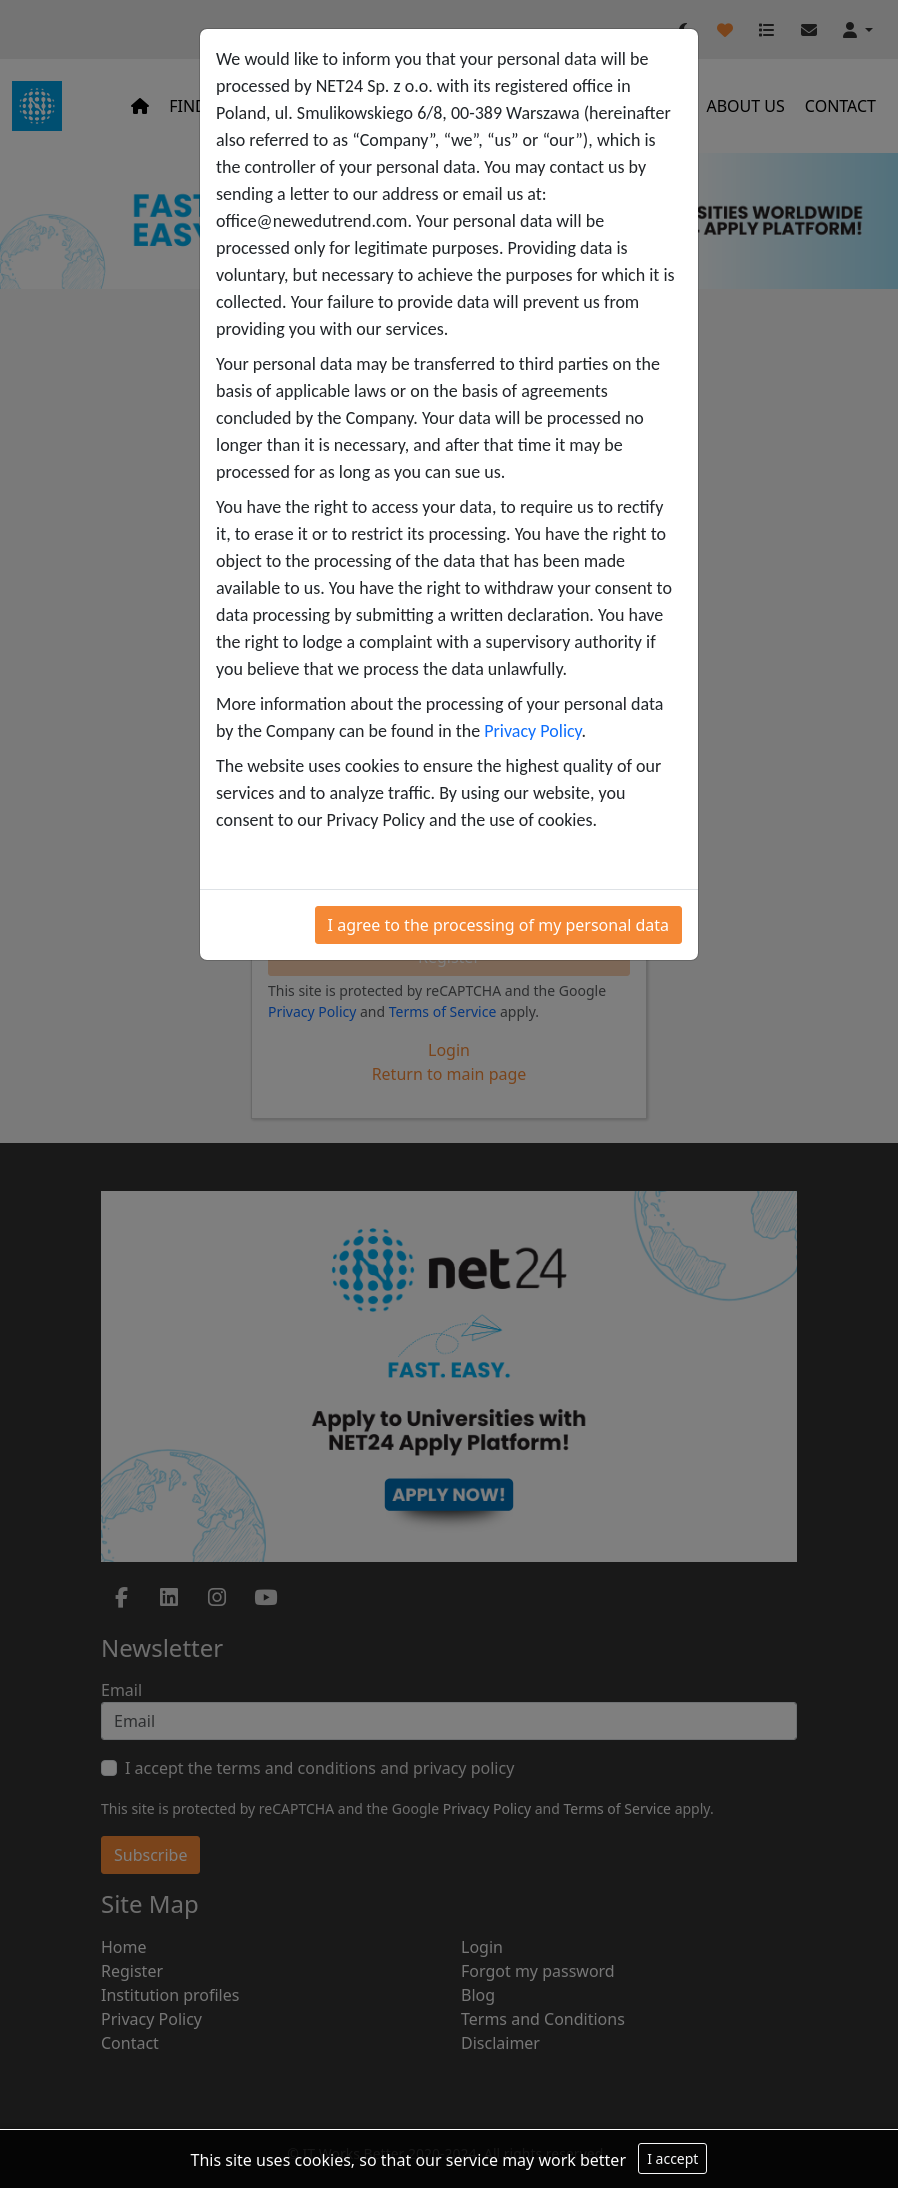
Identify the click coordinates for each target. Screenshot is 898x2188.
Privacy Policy (532, 731)
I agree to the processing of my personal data (498, 925)
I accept (672, 2158)
